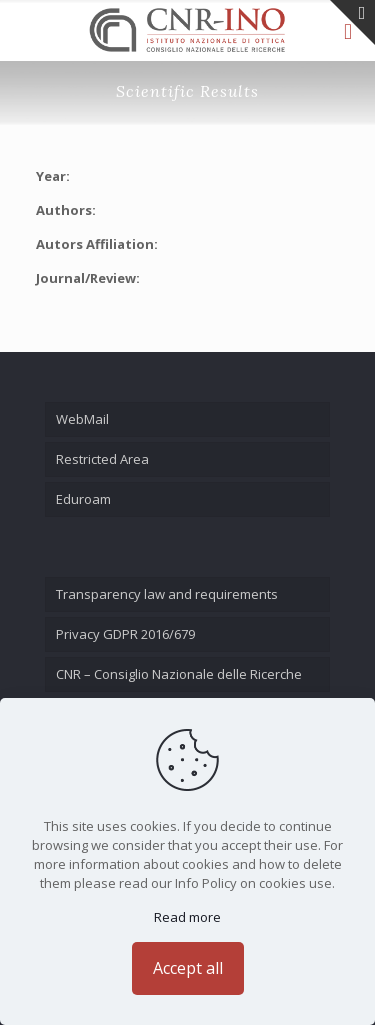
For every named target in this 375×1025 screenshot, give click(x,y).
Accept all (188, 968)
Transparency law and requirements (167, 594)
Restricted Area (102, 459)
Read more (187, 917)
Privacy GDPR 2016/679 (125, 634)
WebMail (82, 419)
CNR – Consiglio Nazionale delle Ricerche (179, 674)
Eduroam (83, 499)
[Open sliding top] (352, 22)
